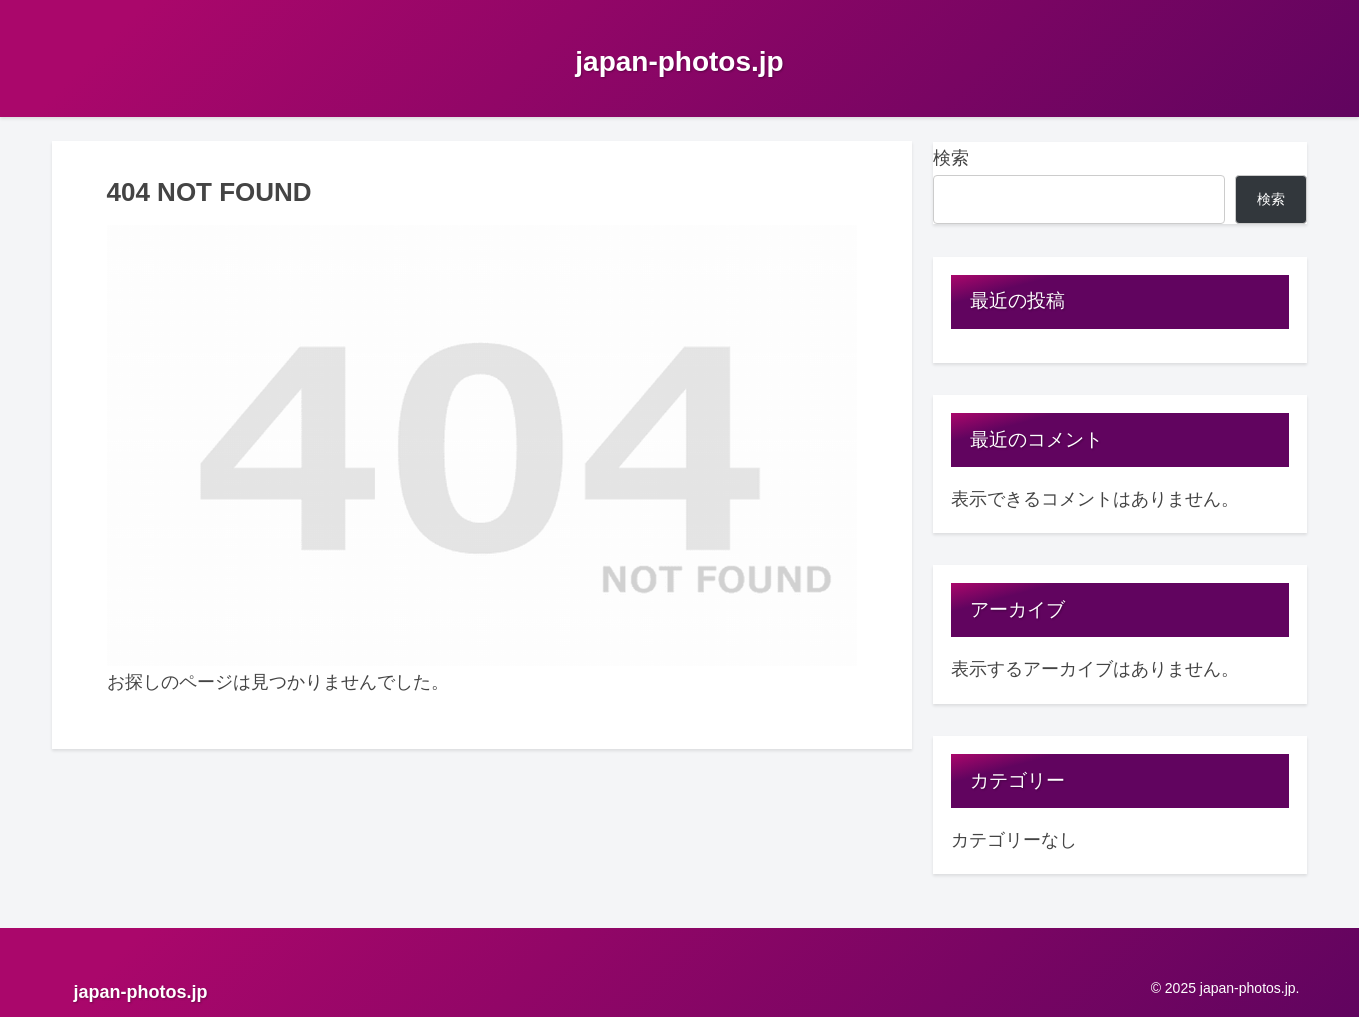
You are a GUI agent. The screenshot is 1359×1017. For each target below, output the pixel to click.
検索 (951, 158)
